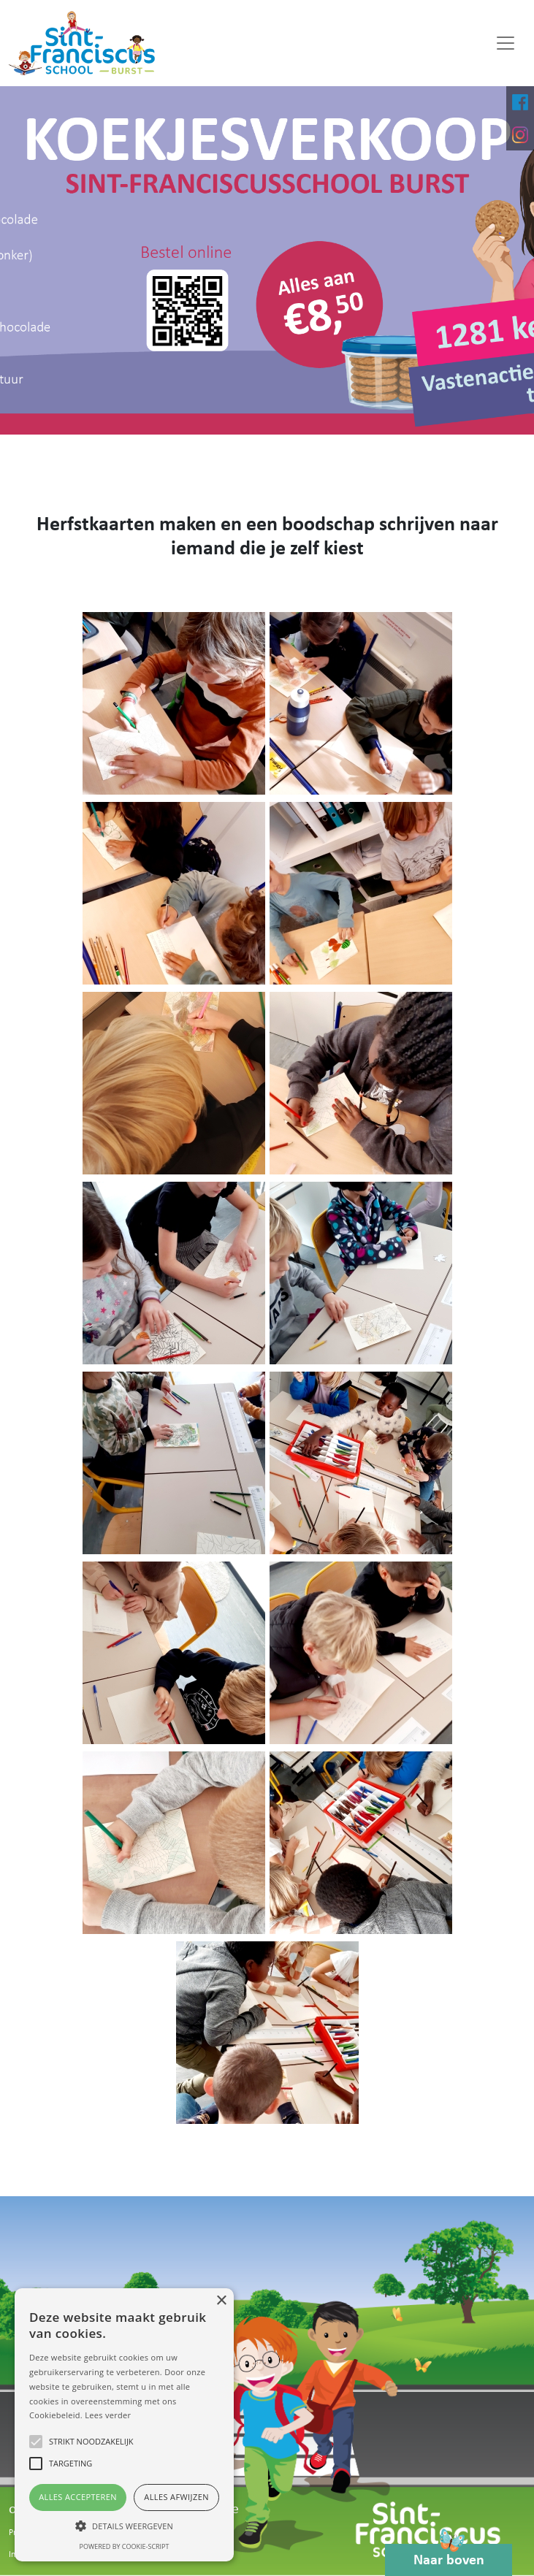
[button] (124, 2525)
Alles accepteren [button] (78, 2496)
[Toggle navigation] (505, 43)
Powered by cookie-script (124, 2546)
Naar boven (448, 2556)
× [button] (220, 2301)
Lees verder (108, 2414)
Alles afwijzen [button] (176, 2496)
